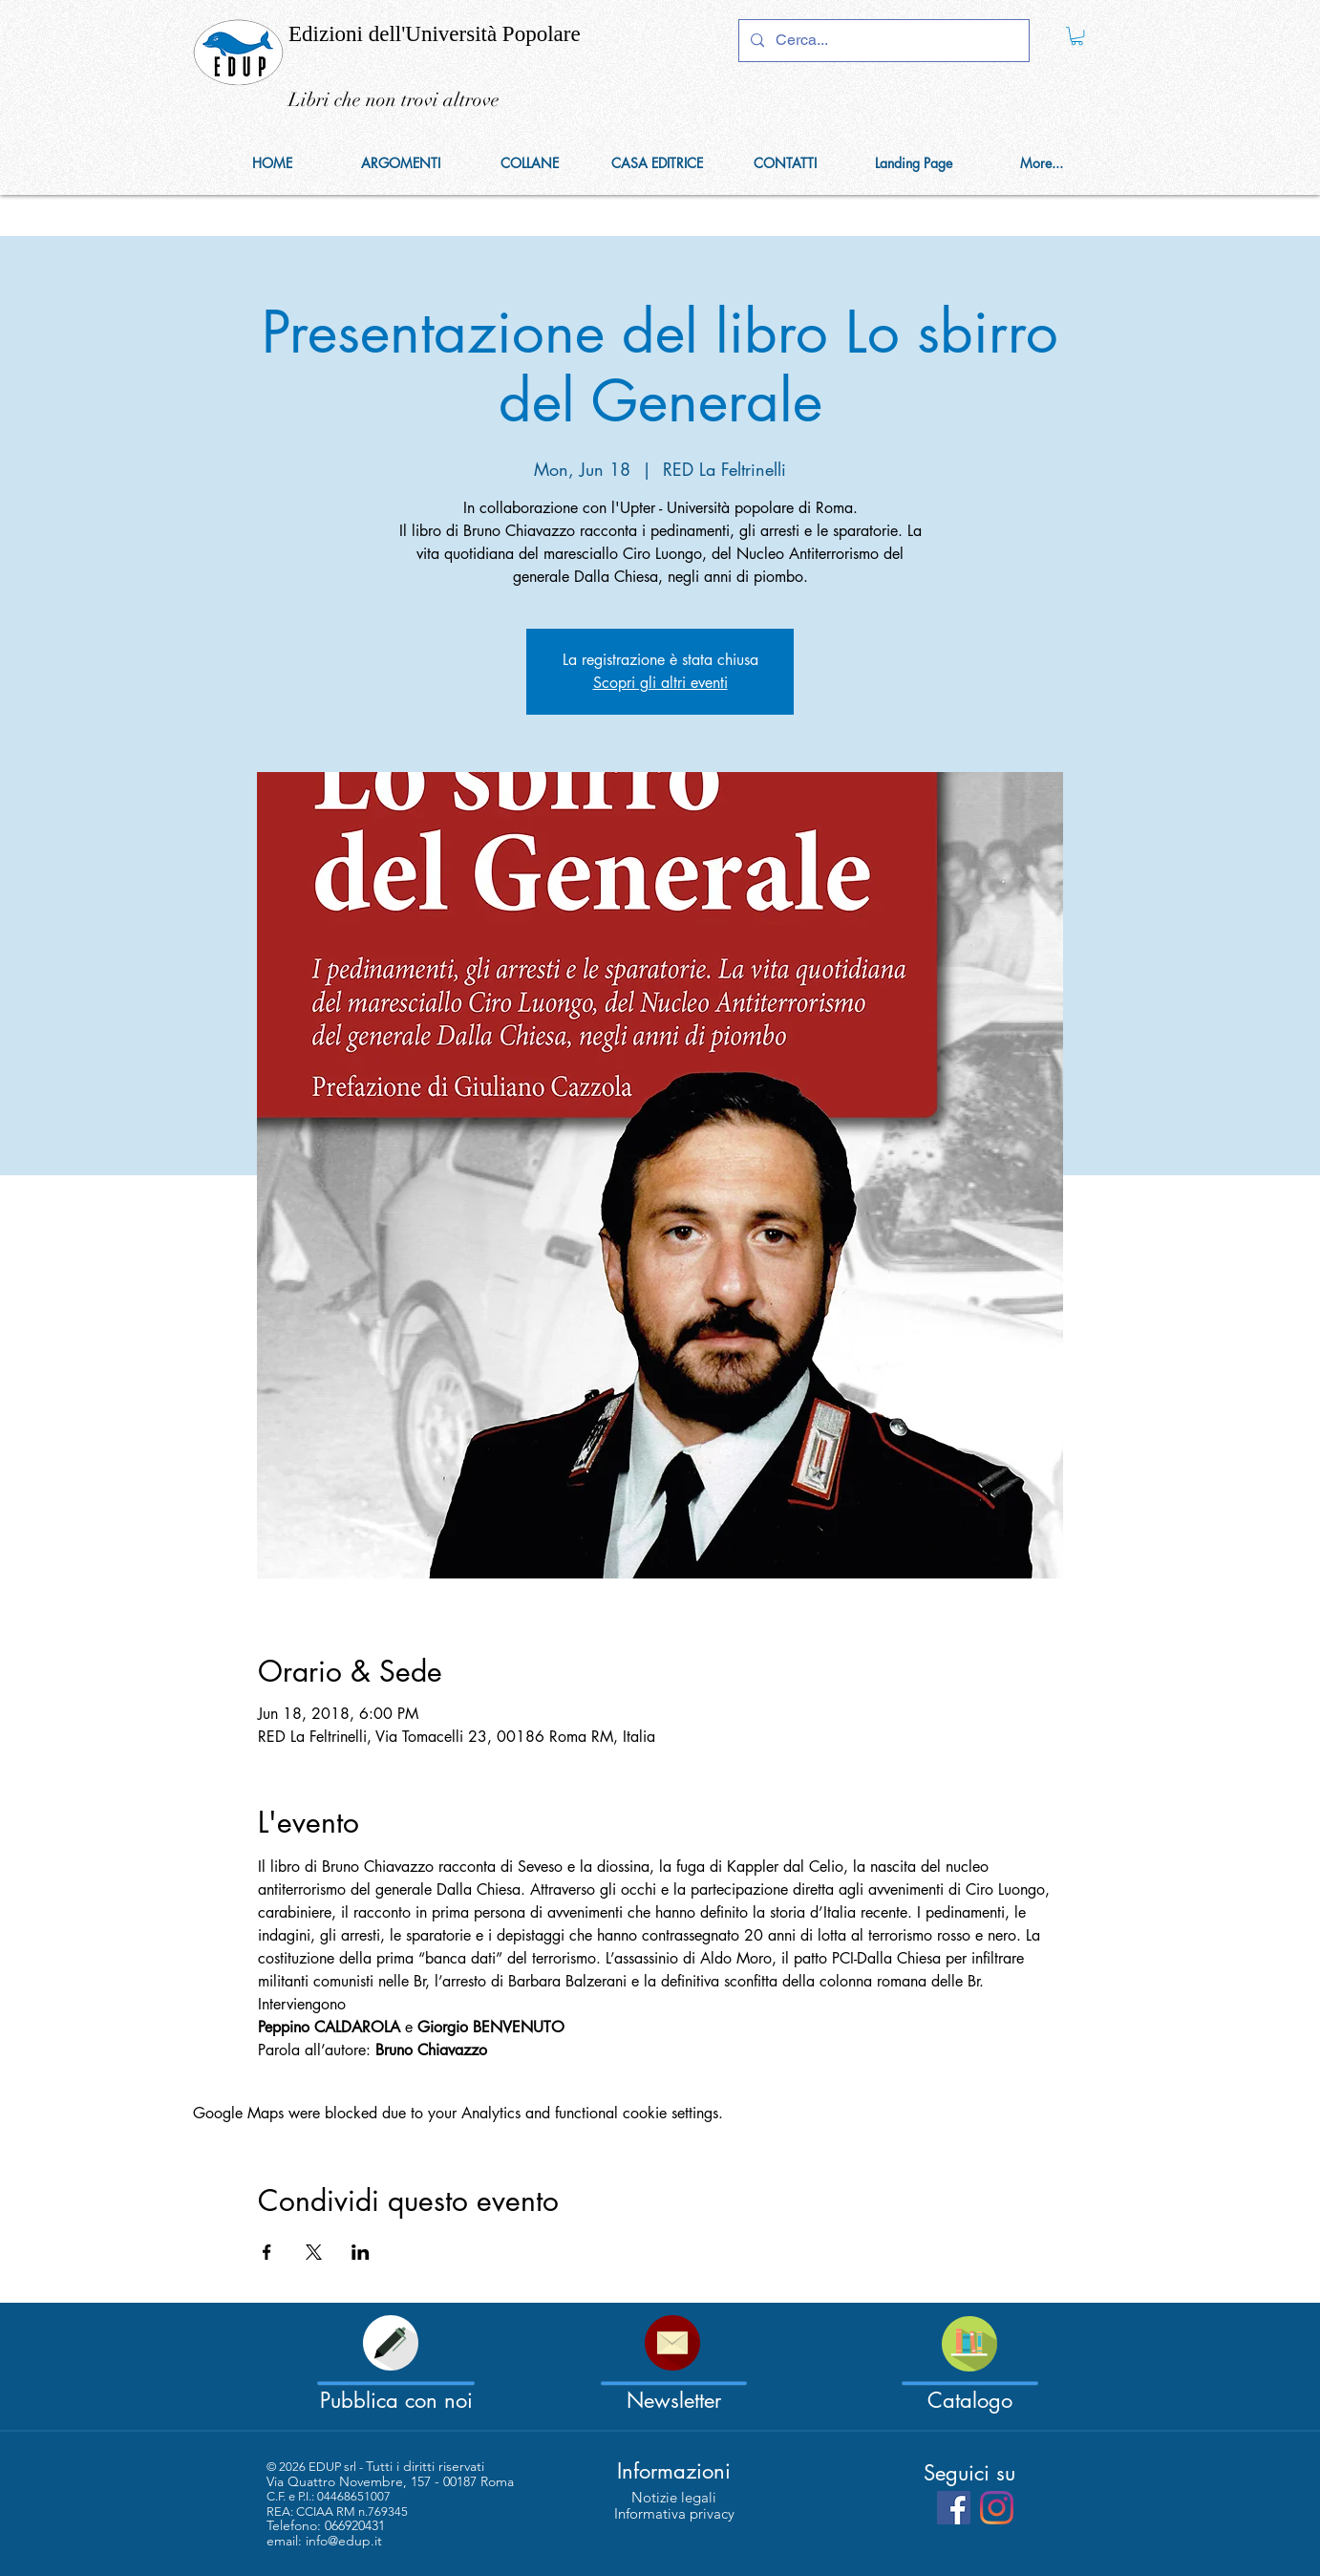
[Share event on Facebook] (267, 2252)
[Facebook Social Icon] (953, 2507)
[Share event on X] (314, 2252)
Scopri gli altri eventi (660, 683)
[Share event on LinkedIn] (360, 2252)
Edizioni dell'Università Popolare (434, 34)
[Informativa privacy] (674, 2513)
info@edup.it (344, 2540)
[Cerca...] (882, 40)
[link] (1077, 36)
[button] (529, 163)
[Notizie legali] (674, 2497)
